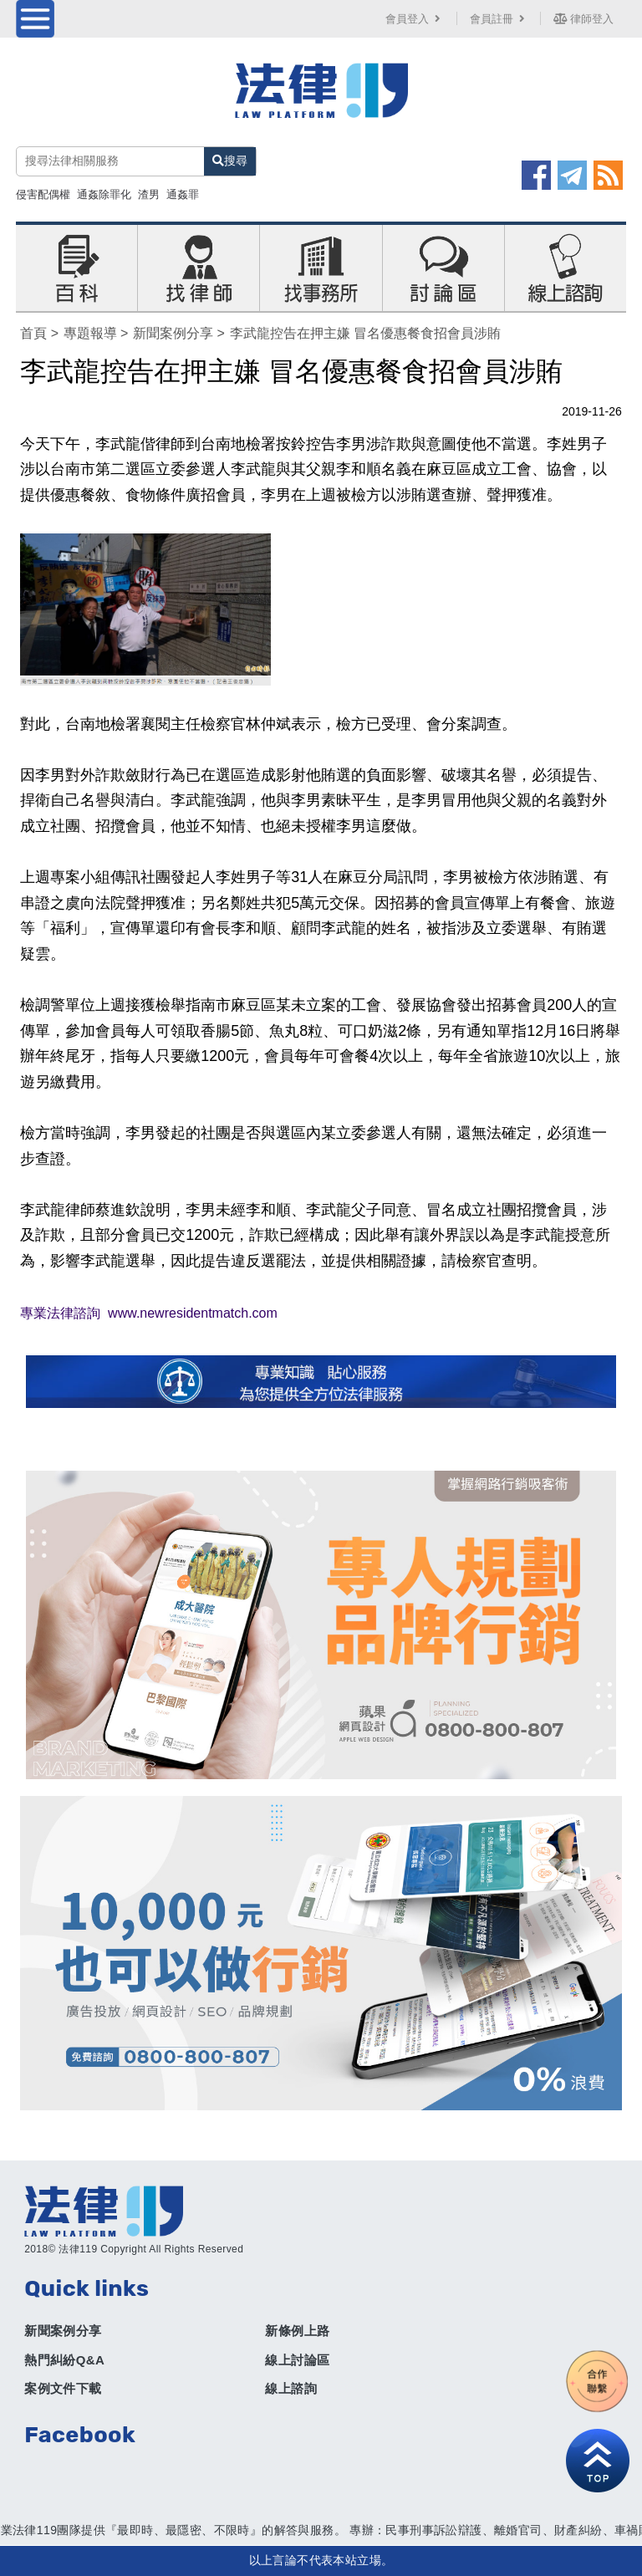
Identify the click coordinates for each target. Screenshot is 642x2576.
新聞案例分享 (173, 333)
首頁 (33, 333)
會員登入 (414, 19)
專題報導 (90, 333)
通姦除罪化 (104, 194)
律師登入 (583, 19)
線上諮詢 (291, 2388)
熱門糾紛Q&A (64, 2360)
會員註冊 (499, 19)
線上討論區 (297, 2360)
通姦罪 (182, 194)
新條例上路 (297, 2331)
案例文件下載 (62, 2388)
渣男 (149, 194)
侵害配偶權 (43, 194)
